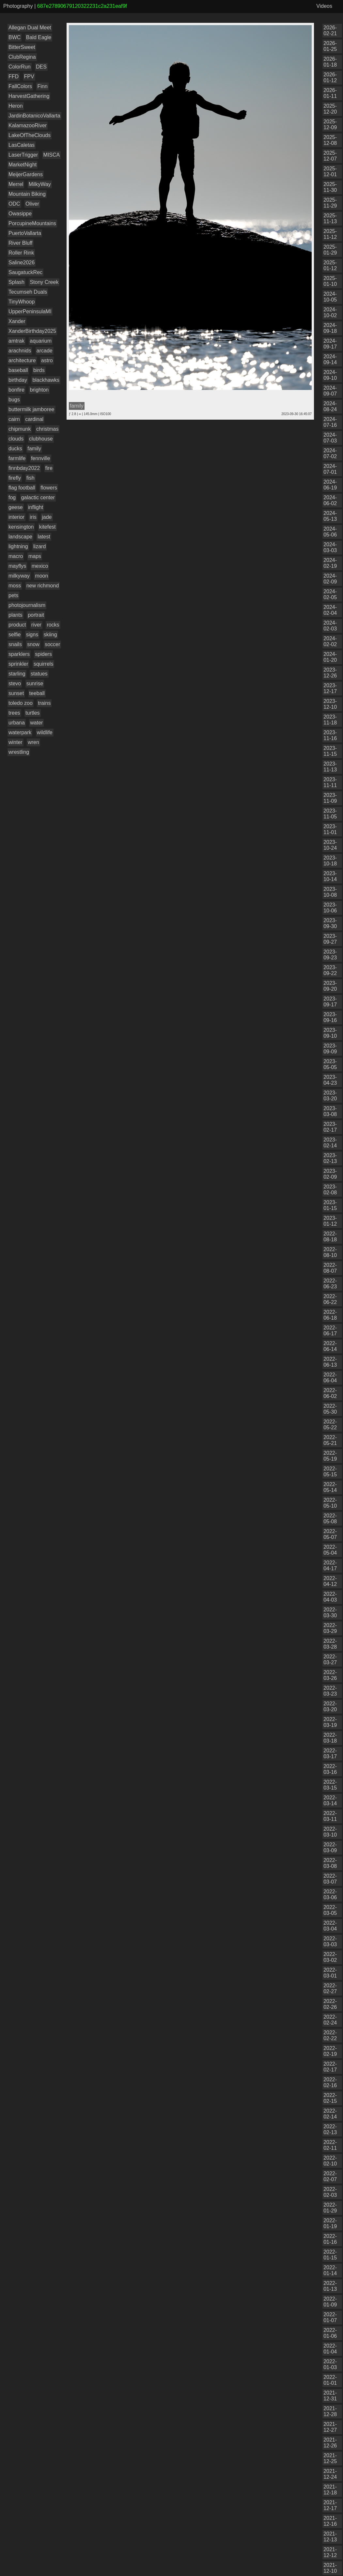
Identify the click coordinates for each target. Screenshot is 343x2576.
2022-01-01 (330, 2380)
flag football (21, 487)
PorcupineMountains (32, 223)
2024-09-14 (330, 359)
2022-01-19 (330, 2223)
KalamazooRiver (27, 125)
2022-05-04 (330, 1550)
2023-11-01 (330, 829)
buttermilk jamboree (31, 409)
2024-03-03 (330, 547)
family (34, 448)
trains (44, 703)
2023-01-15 (330, 1205)
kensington (21, 527)
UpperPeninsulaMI (30, 311)
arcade (45, 350)
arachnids (19, 350)
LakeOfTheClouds (29, 135)
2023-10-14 (330, 876)
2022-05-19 (330, 1456)
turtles (32, 713)
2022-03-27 (330, 1659)
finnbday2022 (24, 468)
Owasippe (20, 213)
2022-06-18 (330, 1315)
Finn (42, 86)
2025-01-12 (330, 265)
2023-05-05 (330, 1064)
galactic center (38, 497)
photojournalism (26, 605)
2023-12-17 (330, 688)
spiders (43, 654)
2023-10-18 (330, 860)
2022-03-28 (330, 1644)
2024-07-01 (330, 469)
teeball (37, 693)
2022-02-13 (330, 2129)
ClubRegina (22, 57)
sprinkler (18, 664)
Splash (16, 282)
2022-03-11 (330, 1816)
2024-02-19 (330, 563)
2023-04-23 (330, 1080)
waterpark (19, 732)
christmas (47, 429)
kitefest (47, 527)
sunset (16, 693)
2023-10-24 (330, 845)
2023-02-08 (330, 1189)
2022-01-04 (330, 2348)
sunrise (34, 683)
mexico (40, 566)
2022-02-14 (330, 2113)
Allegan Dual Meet (29, 27)
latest (44, 536)
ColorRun (19, 67)
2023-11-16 (330, 735)
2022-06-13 (330, 1362)
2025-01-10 (330, 281)
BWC (14, 37)
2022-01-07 (330, 2317)
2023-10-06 (330, 907)
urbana (16, 722)
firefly (14, 478)
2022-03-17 (330, 1753)
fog (12, 497)
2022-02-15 (330, 2098)
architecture (22, 360)
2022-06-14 (330, 1346)
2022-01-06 (330, 2333)
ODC (14, 204)
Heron (15, 106)
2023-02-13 (330, 1158)
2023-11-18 (330, 719)
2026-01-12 (330, 77)
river (36, 625)
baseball (18, 370)
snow (33, 644)
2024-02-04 (330, 610)
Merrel (15, 184)
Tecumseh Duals (27, 292)
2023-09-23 (330, 954)
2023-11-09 (330, 798)
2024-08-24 (330, 406)
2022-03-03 (330, 1941)
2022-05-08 (330, 1518)
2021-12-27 (330, 2427)
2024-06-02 (330, 500)
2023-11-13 (330, 766)
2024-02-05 (330, 594)
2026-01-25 (330, 46)
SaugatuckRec (25, 272)
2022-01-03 (330, 2364)
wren (33, 742)
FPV (29, 76)
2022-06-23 (330, 1283)
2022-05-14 (330, 1487)
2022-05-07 (330, 1534)
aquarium (41, 341)
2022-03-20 (330, 1706)
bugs (14, 399)
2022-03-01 (330, 1973)
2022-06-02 (330, 1393)
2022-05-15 (330, 1471)
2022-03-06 (330, 1894)
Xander (16, 321)
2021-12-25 (330, 2458)
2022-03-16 (330, 1769)
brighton (39, 390)
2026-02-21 (330, 30)
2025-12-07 (330, 156)
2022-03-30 (330, 1612)
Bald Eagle (38, 37)
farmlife (16, 458)
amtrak (16, 341)
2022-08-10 (330, 1252)
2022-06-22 (330, 1299)
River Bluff (20, 243)
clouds (15, 439)
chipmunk (19, 429)
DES (41, 67)
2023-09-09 (330, 1048)
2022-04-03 (330, 1597)
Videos (324, 6)
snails (15, 644)
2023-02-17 (330, 1127)
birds (39, 370)
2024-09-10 (330, 375)
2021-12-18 (330, 2489)
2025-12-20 (330, 109)
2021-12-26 (330, 2442)
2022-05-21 (330, 1440)
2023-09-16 (330, 1017)
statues (39, 673)
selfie (14, 634)
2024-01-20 (330, 657)
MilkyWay (40, 184)
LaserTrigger (23, 155)
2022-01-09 (330, 2301)
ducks (15, 448)
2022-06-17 (330, 1330)
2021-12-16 (330, 2521)
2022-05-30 (330, 1409)
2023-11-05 (330, 813)
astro (47, 360)
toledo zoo (20, 703)
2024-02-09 (330, 578)
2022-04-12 (330, 1581)
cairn (14, 419)
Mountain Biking (27, 194)
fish (30, 478)
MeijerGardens (25, 174)
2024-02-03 (330, 625)
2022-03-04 (330, 1926)
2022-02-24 (330, 2019)
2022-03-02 (330, 1957)
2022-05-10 (330, 1503)
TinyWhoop (21, 301)
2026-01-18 (330, 62)
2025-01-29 (330, 250)
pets (13, 595)
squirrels (43, 664)
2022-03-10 (330, 1832)
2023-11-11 (330, 782)
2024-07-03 (330, 437)
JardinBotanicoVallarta (34, 115)
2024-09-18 (330, 328)
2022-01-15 (330, 2254)
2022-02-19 (330, 2051)
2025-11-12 (330, 234)
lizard (39, 546)
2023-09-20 (330, 986)
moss (14, 585)
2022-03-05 (330, 1910)
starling (16, 673)
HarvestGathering (28, 96)
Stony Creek (44, 282)
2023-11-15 (330, 751)
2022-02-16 (330, 2082)
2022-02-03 (330, 2192)
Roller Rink (21, 253)
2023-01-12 (330, 1221)
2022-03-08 (330, 1863)
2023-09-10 (330, 1033)
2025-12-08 (330, 140)
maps (34, 556)
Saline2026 (21, 262)
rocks (53, 625)
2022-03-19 (330, 1722)
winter (15, 742)
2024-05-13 (330, 516)
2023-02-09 (330, 1174)
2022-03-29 (330, 1628)
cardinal (34, 419)
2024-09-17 (330, 343)
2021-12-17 (330, 2505)
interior (16, 517)
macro (15, 556)
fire (49, 468)
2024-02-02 (330, 641)
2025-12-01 (330, 171)
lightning (18, 546)
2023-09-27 (330, 939)
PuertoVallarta (24, 233)
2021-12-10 (330, 2568)
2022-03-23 (330, 1691)
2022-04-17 (330, 1565)
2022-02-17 (330, 2066)
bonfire (16, 390)
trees (14, 713)
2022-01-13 (330, 2286)
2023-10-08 (330, 892)
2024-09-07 (330, 390)
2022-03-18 (330, 1738)
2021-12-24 (330, 2474)
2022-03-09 (330, 1847)
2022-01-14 (330, 2270)
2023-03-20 (330, 1095)
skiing (50, 634)
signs (32, 634)
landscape (20, 536)
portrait (36, 615)
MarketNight (22, 164)
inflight (35, 507)
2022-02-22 (330, 2035)
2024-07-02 (330, 453)
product (17, 625)
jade (47, 517)
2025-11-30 (330, 187)
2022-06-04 (330, 1377)
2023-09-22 (330, 970)
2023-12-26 (330, 672)
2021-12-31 (330, 2395)
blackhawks (45, 380)
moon (41, 576)
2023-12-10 (330, 704)
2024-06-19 (330, 484)
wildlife (45, 732)
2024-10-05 (330, 297)
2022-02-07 (330, 2176)
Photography (18, 6)
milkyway (19, 576)
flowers (48, 487)
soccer (52, 644)
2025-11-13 (330, 218)
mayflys (17, 566)
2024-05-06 (330, 531)
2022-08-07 (330, 1268)
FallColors (20, 86)
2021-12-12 (330, 2552)
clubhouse (41, 439)
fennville (40, 458)
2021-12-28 (330, 2411)
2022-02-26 (330, 2004)
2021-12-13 (330, 2536)
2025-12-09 (330, 124)
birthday (17, 380)
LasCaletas (21, 145)
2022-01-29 (330, 2207)
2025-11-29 (330, 203)
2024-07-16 (330, 422)
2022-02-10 (330, 2160)
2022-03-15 (330, 1785)
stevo (14, 683)
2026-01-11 (330, 93)
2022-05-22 (330, 1424)
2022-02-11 (330, 2145)
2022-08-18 (330, 1236)
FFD (13, 76)
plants (15, 615)
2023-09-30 (330, 923)
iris (33, 517)
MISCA (51, 155)
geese (15, 507)
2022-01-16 (330, 2239)
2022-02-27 (330, 1988)
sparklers (19, 654)
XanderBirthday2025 (32, 331)
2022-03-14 (330, 1800)
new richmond (42, 585)
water (36, 722)
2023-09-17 (330, 1001)
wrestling (18, 752)
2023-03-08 (330, 1111)
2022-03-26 (330, 1675)
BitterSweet (21, 47)
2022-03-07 (330, 1879)
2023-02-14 (330, 1142)
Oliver (32, 204)
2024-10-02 (330, 312)
